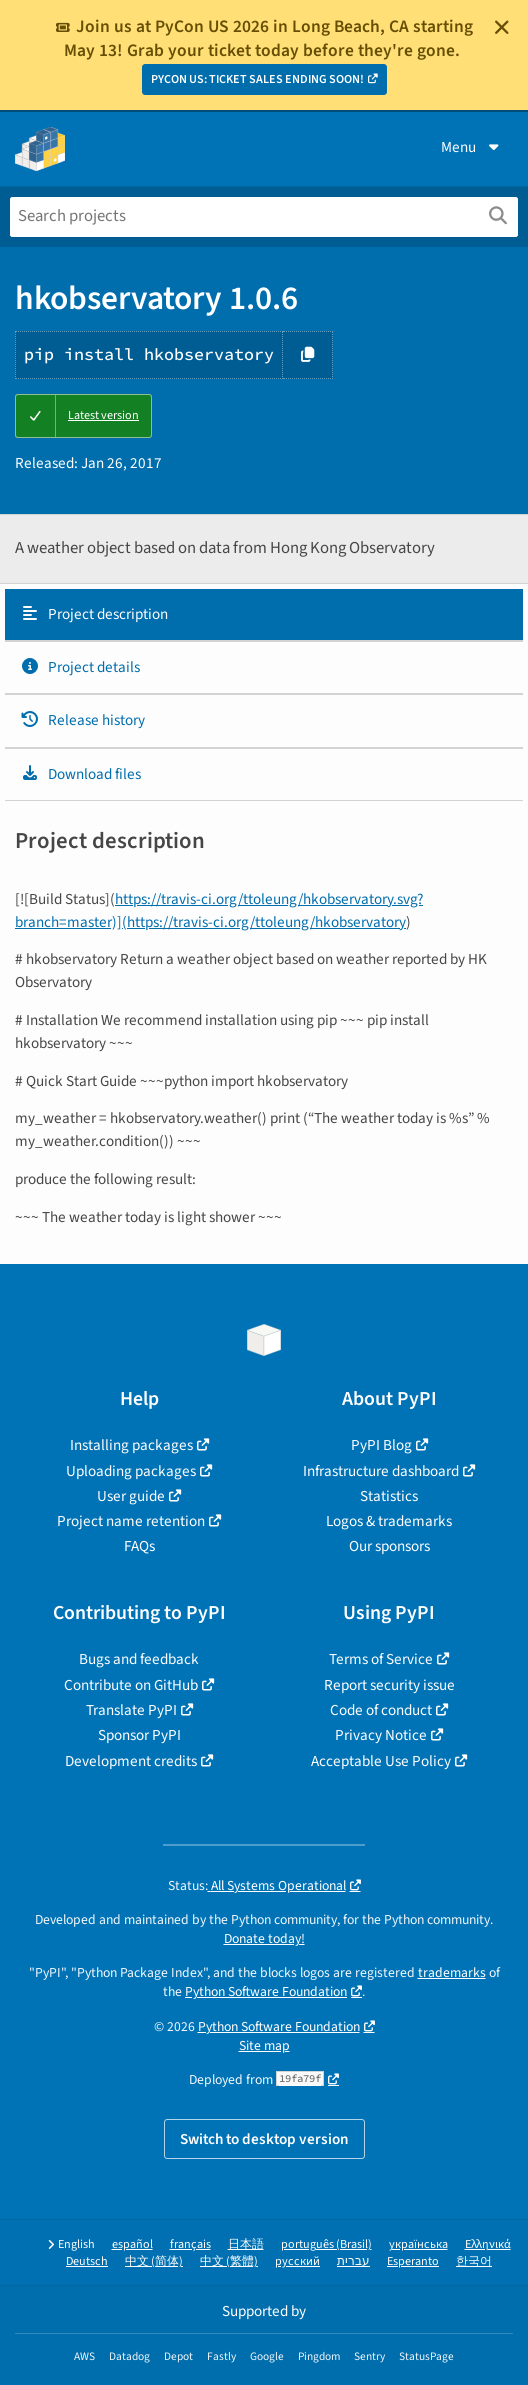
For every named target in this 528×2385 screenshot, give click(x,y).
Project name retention (131, 1521)
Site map (264, 2045)
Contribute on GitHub (131, 1685)
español (132, 2244)
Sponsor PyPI (139, 1735)
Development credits (131, 1761)
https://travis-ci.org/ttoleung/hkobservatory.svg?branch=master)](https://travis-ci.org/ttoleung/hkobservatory (219, 910)
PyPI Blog (381, 1445)
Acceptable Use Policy (381, 1761)
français (190, 2244)
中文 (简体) (154, 2261)
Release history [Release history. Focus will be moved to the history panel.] (82, 720)
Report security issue (389, 1685)
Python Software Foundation (266, 1991)
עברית (353, 2261)
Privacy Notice (381, 1735)
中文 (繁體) (229, 2261)
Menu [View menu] (472, 147)
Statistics (389, 1496)
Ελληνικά (488, 2244)
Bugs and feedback (139, 1659)
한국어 (474, 2261)
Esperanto (413, 2261)
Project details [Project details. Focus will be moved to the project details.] (80, 667)
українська (418, 2244)
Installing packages (131, 1445)
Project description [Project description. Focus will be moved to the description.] (94, 614)
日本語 (246, 2244)
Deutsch (87, 2261)
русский (297, 2261)
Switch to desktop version (264, 2139)
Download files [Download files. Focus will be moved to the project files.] (80, 774)
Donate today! (264, 1938)
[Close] (502, 27)
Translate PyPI (131, 1710)
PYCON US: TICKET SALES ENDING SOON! (257, 79)
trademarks (452, 1972)
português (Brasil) (326, 2244)
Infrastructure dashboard (381, 1471)
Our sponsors (389, 1546)
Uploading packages (131, 1471)
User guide (131, 1496)
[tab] (264, 615)
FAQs (139, 1546)
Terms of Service (381, 1659)
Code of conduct (381, 1710)
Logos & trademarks (389, 1521)
